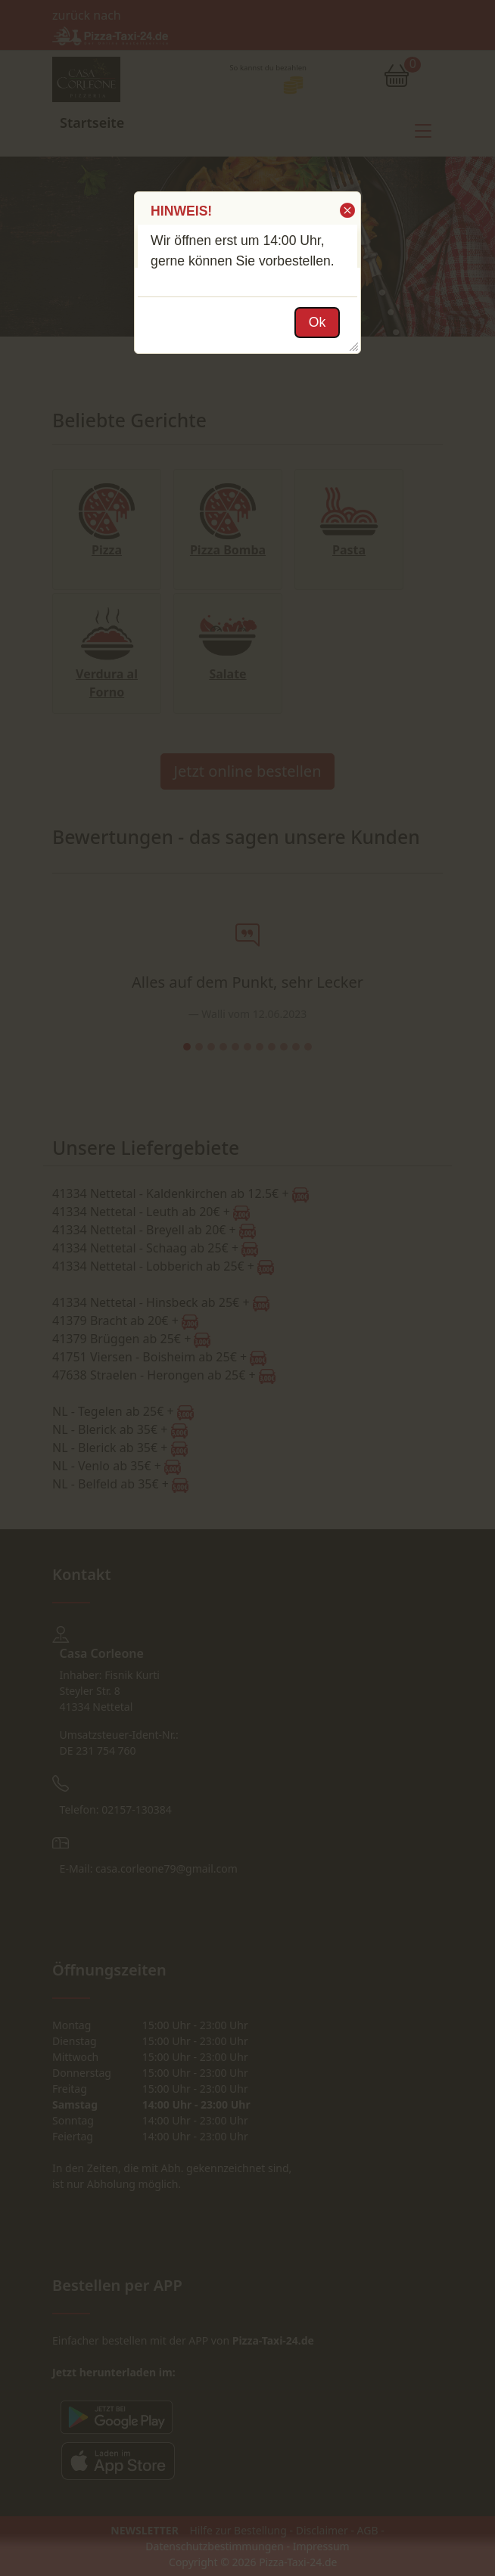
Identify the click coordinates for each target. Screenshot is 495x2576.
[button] (346, 210)
